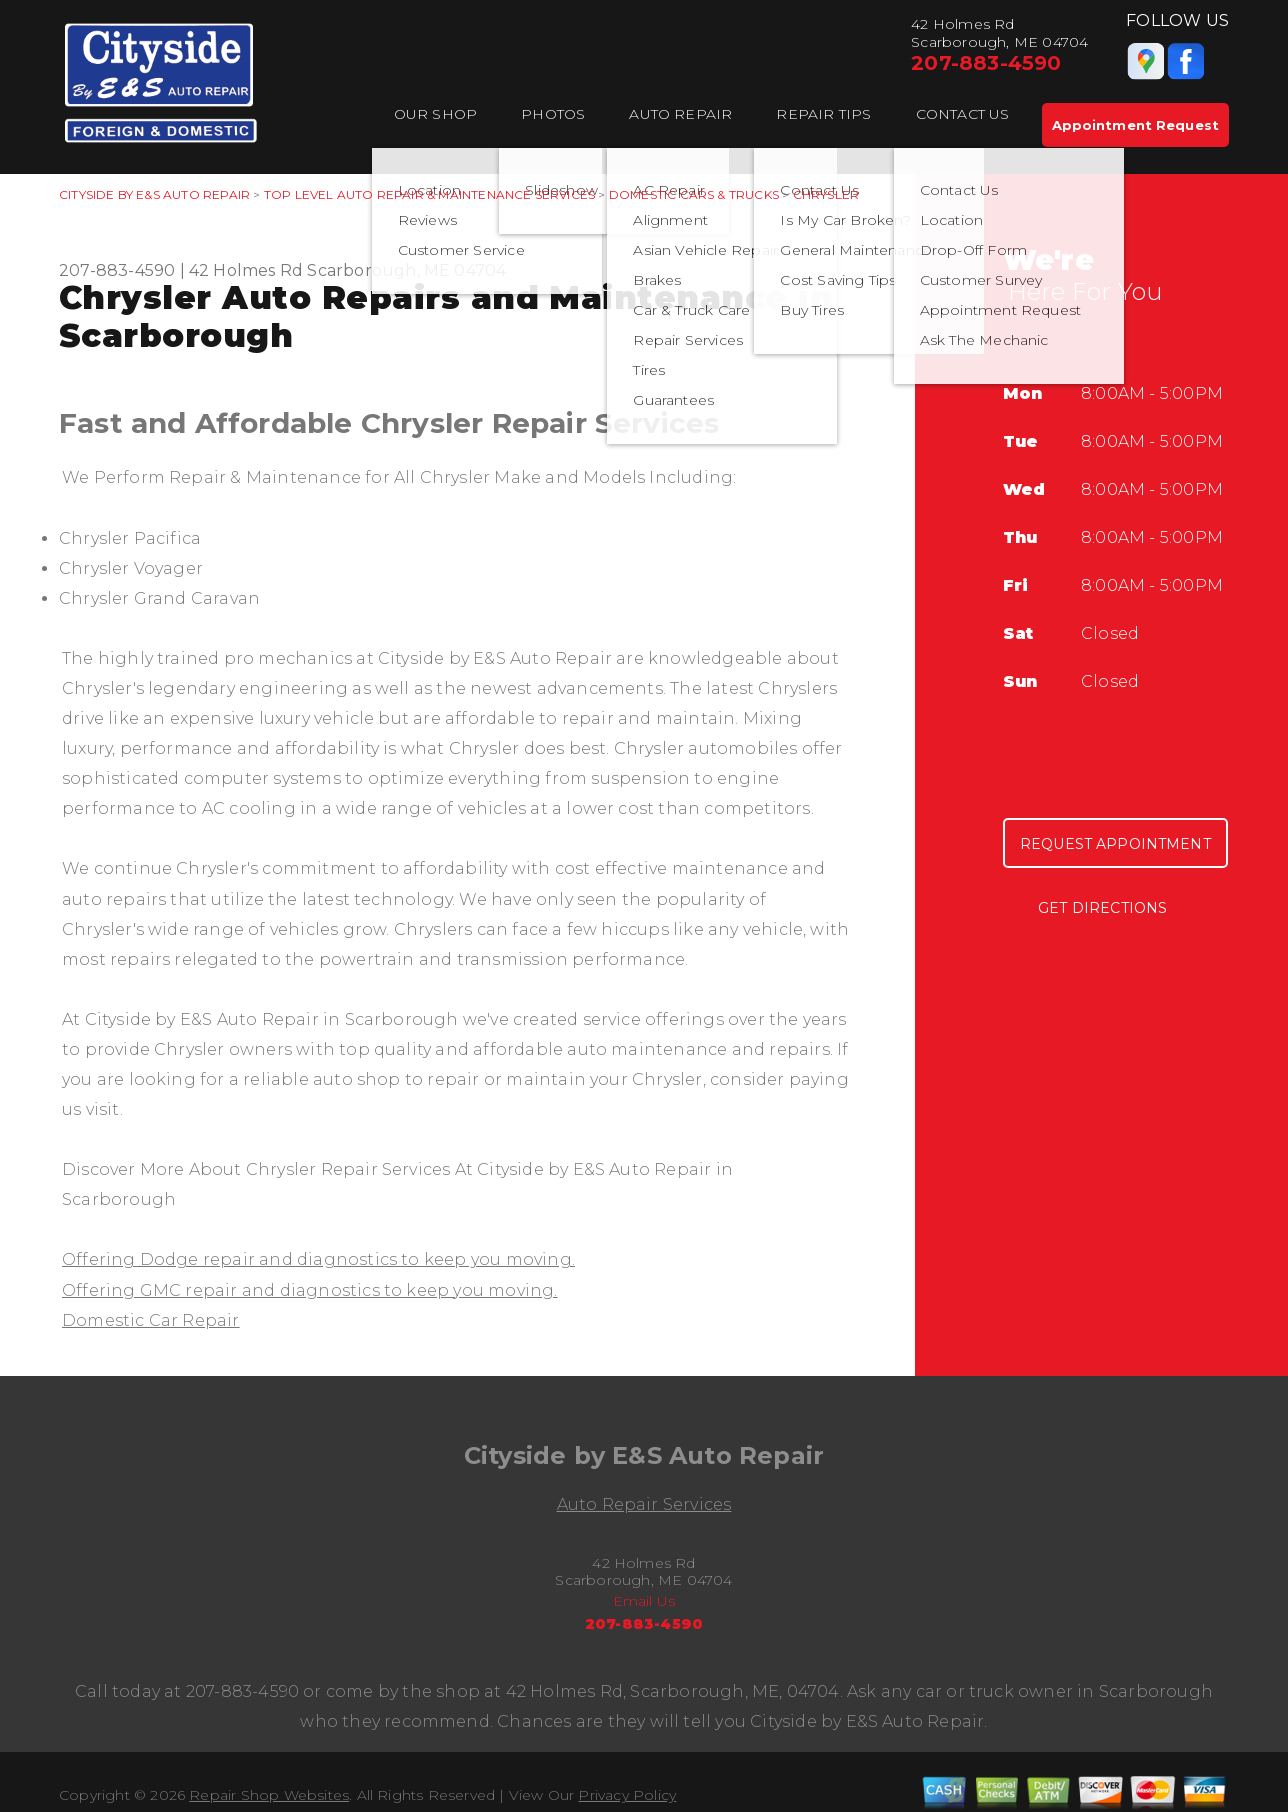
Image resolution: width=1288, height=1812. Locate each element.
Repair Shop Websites (269, 1795)
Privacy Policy (627, 1795)
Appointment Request (1135, 125)
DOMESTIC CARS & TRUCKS (694, 194)
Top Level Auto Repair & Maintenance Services (429, 194)
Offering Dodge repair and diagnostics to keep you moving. (318, 1259)
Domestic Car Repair (151, 1320)
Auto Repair (680, 114)
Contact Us (963, 114)
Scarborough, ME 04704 (406, 270)
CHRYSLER (826, 194)
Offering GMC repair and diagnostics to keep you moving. (310, 1290)
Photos (553, 114)
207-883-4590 (986, 63)
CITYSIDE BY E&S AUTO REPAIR (154, 194)
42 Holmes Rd (246, 270)
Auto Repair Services (644, 1504)
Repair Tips (823, 114)
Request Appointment (1115, 844)
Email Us (644, 1601)
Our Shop (436, 114)
